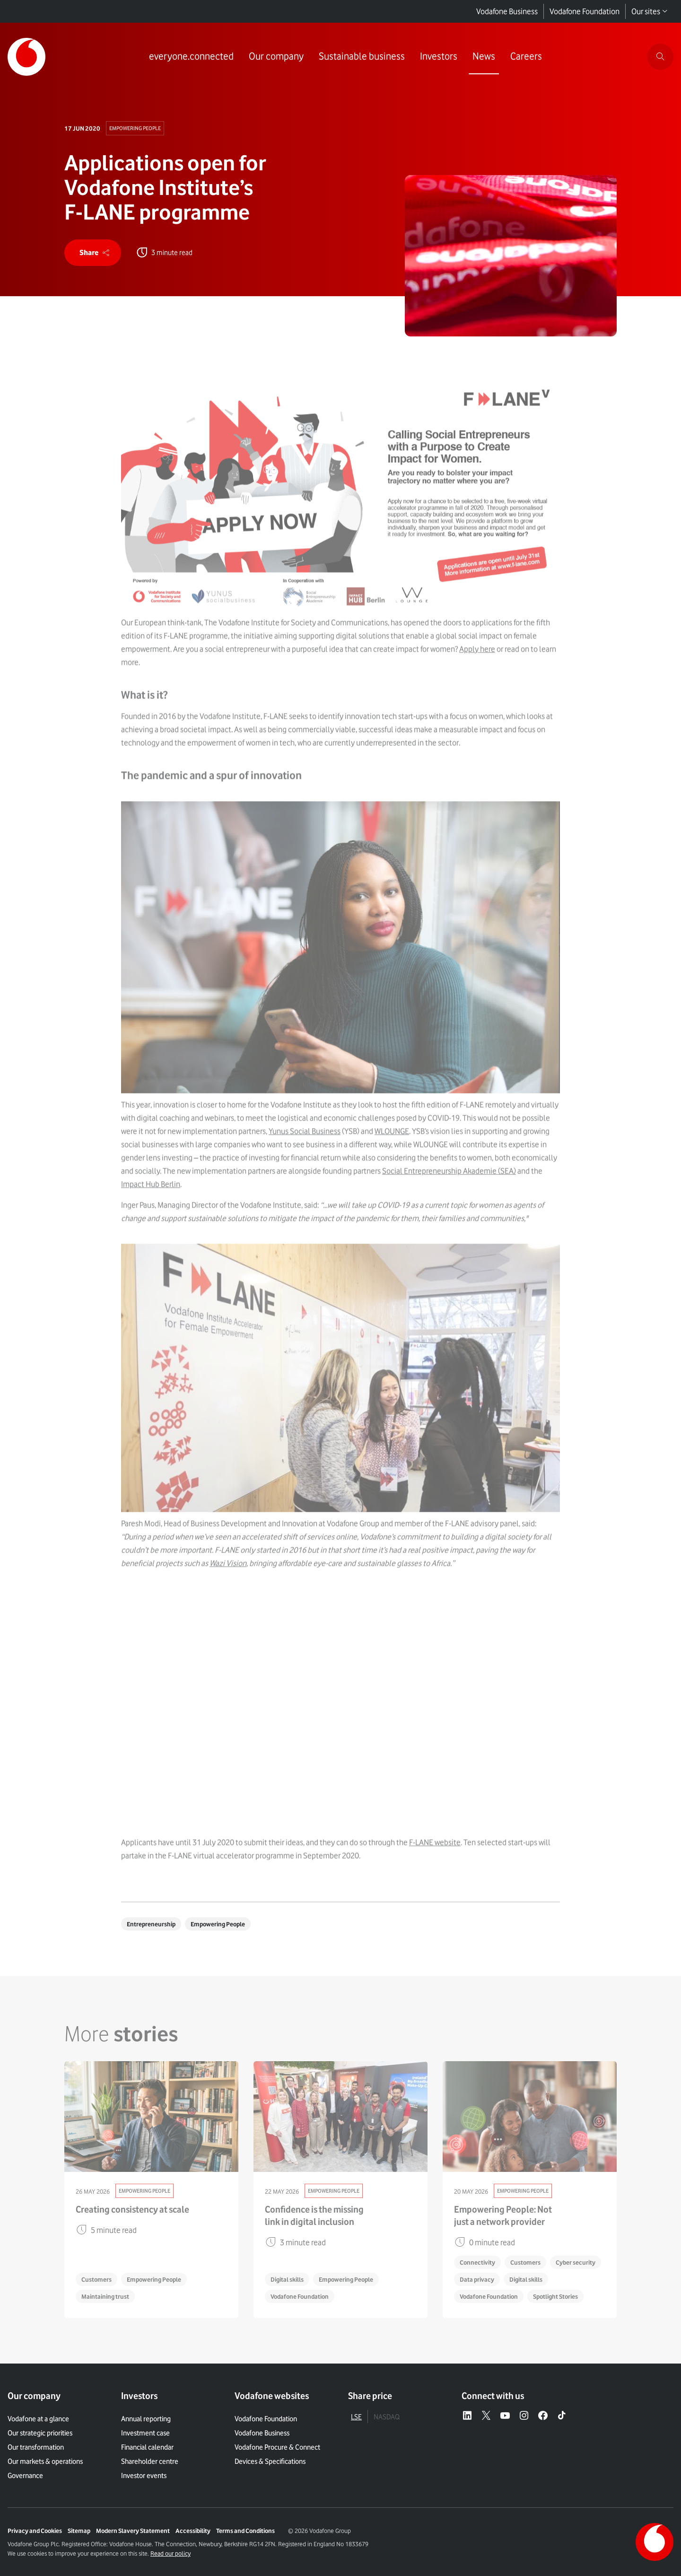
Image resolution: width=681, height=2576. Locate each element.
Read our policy (170, 2553)
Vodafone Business (507, 11)
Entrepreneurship (151, 1924)
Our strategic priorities (40, 2433)
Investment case (145, 2433)
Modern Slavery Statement (133, 2530)
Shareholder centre (149, 2461)
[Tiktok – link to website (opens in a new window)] (562, 2416)
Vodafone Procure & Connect (277, 2447)
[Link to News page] (484, 56)
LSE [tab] (356, 2417)
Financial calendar (147, 2447)
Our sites (649, 11)
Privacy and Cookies (35, 2530)
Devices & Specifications (270, 2461)
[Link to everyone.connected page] (191, 56)
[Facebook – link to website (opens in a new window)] (543, 2416)
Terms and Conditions (245, 2530)
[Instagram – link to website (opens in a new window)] (524, 2416)
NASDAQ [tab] (387, 2417)
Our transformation (36, 2447)
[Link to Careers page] (526, 56)
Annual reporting (146, 2419)
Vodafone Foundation (585, 11)
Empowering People (135, 128)
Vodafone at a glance (38, 2419)
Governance (25, 2475)
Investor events (143, 2475)
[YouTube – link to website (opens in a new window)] (505, 2416)
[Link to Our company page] (276, 56)
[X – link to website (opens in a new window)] (486, 2416)
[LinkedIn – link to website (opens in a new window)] (467, 2416)
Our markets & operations (45, 2461)
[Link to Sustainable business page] (362, 56)
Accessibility (192, 2530)
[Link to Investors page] (438, 56)
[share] (92, 252)
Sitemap (79, 2530)
